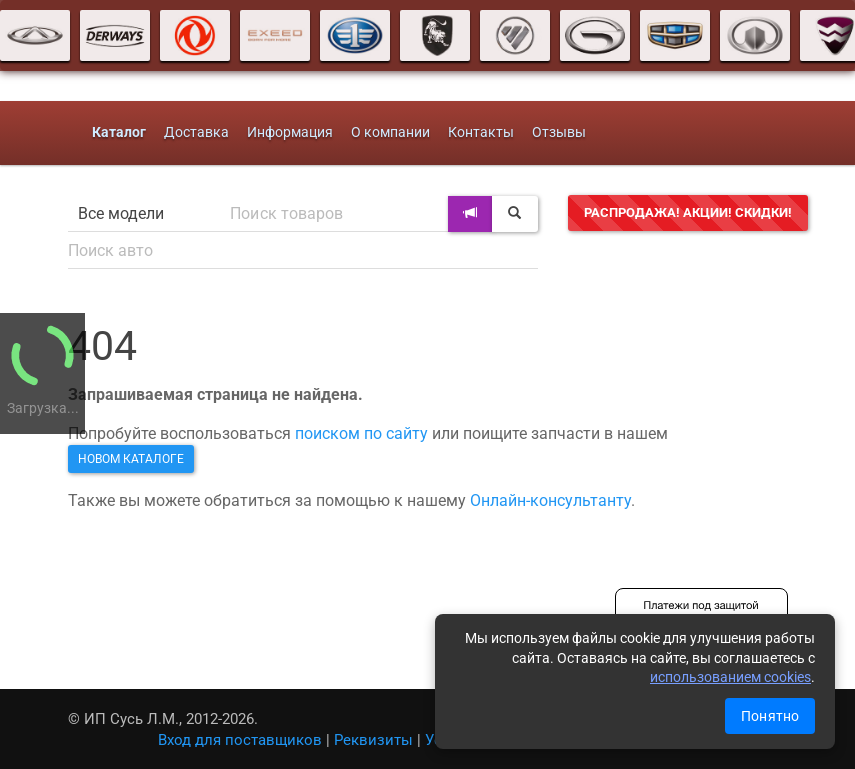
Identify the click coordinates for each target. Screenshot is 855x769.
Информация (290, 132)
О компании (390, 132)
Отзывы (559, 132)
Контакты (481, 132)
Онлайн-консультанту (550, 500)
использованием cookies (730, 677)
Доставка (196, 132)
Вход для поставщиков (240, 740)
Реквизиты (373, 740)
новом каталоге (131, 459)
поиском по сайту (361, 433)
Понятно (770, 716)
